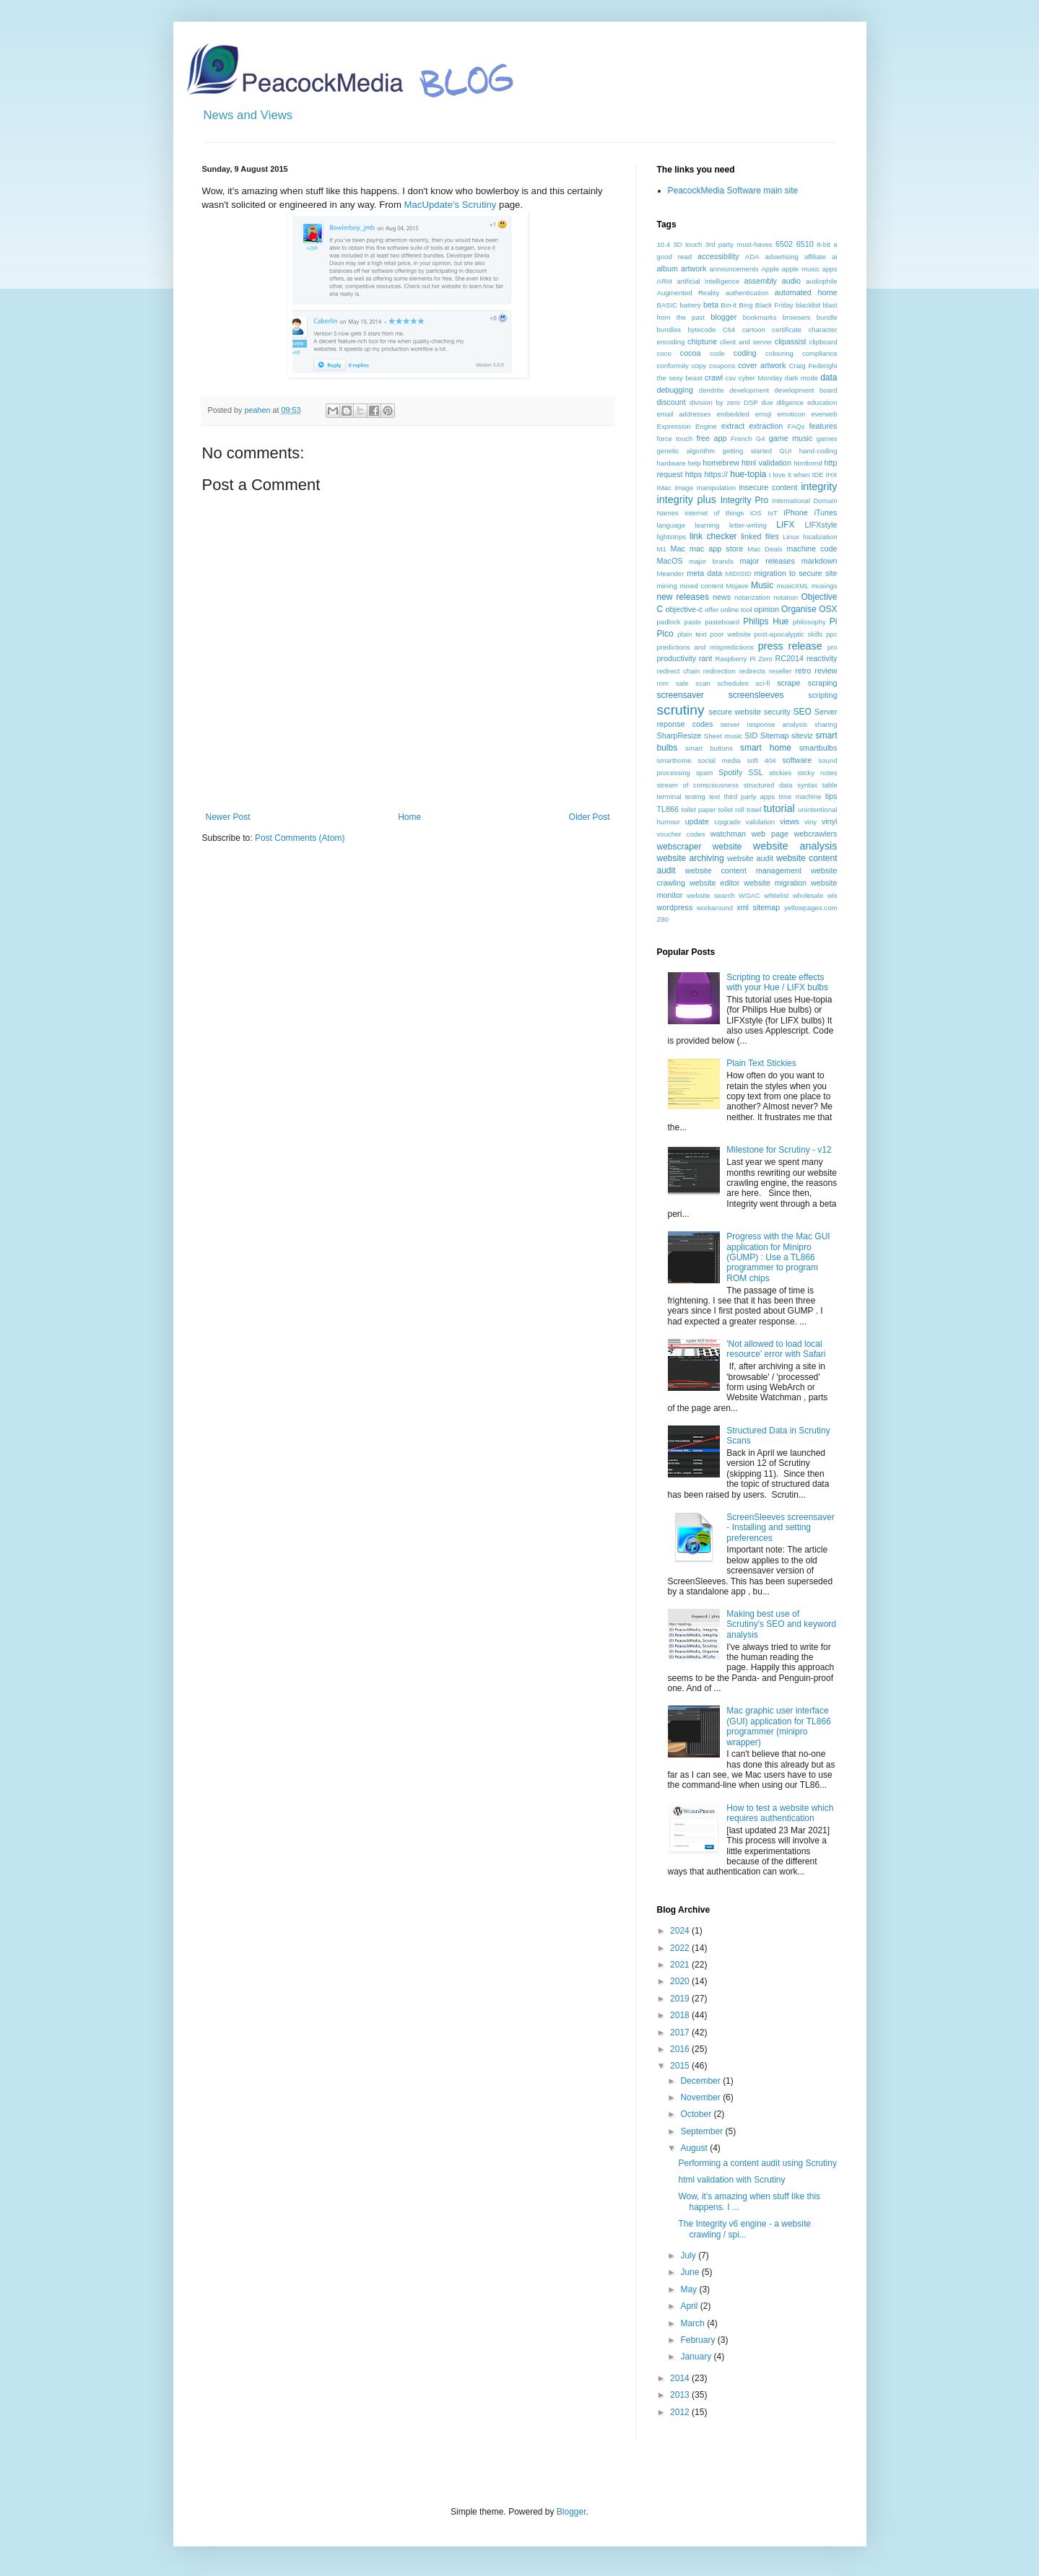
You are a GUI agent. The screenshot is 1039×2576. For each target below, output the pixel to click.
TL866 (668, 809)
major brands (711, 561)
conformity (673, 366)
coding (745, 353)
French (741, 438)
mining (667, 586)
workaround (715, 908)
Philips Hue (765, 621)
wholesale (808, 895)
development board (806, 390)
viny (810, 822)
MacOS (670, 560)
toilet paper (699, 809)
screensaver (680, 695)
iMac (664, 488)
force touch (675, 438)
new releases (683, 597)
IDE (818, 475)
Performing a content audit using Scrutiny (757, 2163)
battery (689, 305)
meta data (704, 573)
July (689, 2255)
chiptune (702, 341)
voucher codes (681, 834)
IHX (832, 475)
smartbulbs (818, 747)
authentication (747, 293)
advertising (782, 257)
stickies (780, 773)
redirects (752, 671)
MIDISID (738, 573)
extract (732, 426)
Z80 (663, 919)
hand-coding (818, 451)
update (697, 821)
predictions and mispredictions (706, 647)
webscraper (679, 847)
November (701, 2097)
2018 (681, 2015)
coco (664, 353)
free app (711, 438)
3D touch (687, 244)
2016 (681, 2049)
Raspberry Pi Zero (744, 659)
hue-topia (748, 474)
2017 (681, 2032)
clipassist (791, 341)
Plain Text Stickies (761, 1063)
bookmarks (760, 317)
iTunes (826, 512)
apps (830, 269)
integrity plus (687, 499)
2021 (681, 1965)
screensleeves (756, 695)
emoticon (791, 414)
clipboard (823, 342)
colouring (779, 353)
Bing (745, 305)
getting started (747, 451)
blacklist (808, 305)
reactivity (822, 658)
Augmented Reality (688, 293)
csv (731, 378)
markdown (819, 560)
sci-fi (763, 683)
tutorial (778, 808)
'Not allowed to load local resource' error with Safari (775, 1349)
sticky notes (817, 773)
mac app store (716, 548)
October (696, 2114)
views (789, 821)
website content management (743, 870)
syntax (807, 785)
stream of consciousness (698, 785)
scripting (822, 695)
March (693, 2323)
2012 (681, 2412)
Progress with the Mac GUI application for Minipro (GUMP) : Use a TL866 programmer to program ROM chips (778, 1257)
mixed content (701, 586)
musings (825, 586)
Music (762, 585)
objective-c (684, 609)
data (828, 377)
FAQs (796, 426)
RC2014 (789, 658)
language (671, 525)
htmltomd (808, 463)
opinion (766, 609)
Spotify (730, 772)
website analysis (795, 846)
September (702, 2131)
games (827, 438)
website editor (714, 882)
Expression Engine (687, 426)
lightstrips (672, 537)
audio (791, 280)
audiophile (822, 281)
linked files (760, 536)
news (722, 597)
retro (803, 670)
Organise (799, 609)
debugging (675, 389)
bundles (669, 329)
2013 (681, 2395)
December (701, 2081)
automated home (806, 292)
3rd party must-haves (739, 244)
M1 (661, 549)
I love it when (789, 475)
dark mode (801, 378)
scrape (788, 682)
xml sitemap (758, 907)
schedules (732, 683)
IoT (773, 513)
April (690, 2306)
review (825, 670)
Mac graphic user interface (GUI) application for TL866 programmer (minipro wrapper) (778, 1726)
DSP (751, 402)
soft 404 (761, 760)
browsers (797, 317)
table (830, 785)
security (777, 711)
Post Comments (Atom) (300, 838)
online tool (736, 610)
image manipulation (705, 488)
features (823, 426)
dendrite (711, 390)
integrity (819, 486)
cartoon (753, 329)
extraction (766, 426)
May (689, 2289)
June (690, 2272)
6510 (805, 244)
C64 (729, 329)
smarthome (674, 760)
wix (832, 895)
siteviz (802, 735)
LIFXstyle (821, 524)
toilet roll (731, 809)
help (693, 463)
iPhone (795, 512)
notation (785, 597)
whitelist (776, 895)
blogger (723, 317)
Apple (770, 269)
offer (711, 610)
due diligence (782, 402)
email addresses (684, 414)
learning (707, 525)
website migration (775, 882)
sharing (825, 724)
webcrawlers (816, 833)
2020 (681, 1981)
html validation (766, 462)
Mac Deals (764, 549)
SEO (802, 712)
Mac (678, 548)
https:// (716, 474)
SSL (755, 772)
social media (718, 760)
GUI (785, 451)
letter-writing (748, 525)
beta (710, 304)
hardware (671, 463)
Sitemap (774, 735)
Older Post (589, 817)
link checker (713, 536)
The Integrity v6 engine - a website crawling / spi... (744, 2229)
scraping (823, 682)
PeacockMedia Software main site (733, 190)
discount (671, 402)
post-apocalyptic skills (789, 634)
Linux (791, 537)
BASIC (667, 305)
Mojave (737, 586)
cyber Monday (761, 378)
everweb (824, 414)
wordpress (675, 907)
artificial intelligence (708, 281)
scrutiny (681, 709)
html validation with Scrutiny (731, 2180)
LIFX (785, 525)
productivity (677, 658)
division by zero (715, 402)
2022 (681, 1948)
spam (704, 773)
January (696, 2357)
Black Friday (774, 305)
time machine (799, 796)
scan (702, 683)
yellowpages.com (811, 908)
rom (663, 683)
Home (409, 817)
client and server (746, 342)
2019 (681, 1999)
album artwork (682, 268)
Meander (670, 573)
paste (692, 622)
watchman (728, 833)
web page (770, 833)
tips (831, 796)
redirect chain (678, 671)
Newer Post (228, 817)
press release (790, 646)
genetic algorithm (686, 451)
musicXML (792, 586)
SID (750, 735)
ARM (664, 281)
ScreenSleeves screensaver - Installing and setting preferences (780, 1527)
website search (711, 895)
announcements (733, 269)
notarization (752, 597)
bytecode (701, 329)
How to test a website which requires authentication (779, 1813)
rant (706, 658)
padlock (669, 622)
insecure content (768, 487)
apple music (801, 269)
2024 (681, 1931)
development (749, 390)
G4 (760, 438)
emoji (763, 414)
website (727, 847)
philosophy (809, 622)
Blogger (571, 2512)
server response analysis (764, 724)
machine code (811, 548)
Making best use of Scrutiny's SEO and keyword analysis (781, 1624)
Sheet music (723, 736)
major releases (767, 560)
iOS (756, 513)
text (714, 796)
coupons (722, 366)
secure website (735, 711)
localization (820, 537)
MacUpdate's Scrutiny (450, 204)
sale (682, 683)
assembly (760, 280)
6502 (784, 244)
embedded (732, 414)
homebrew (721, 462)
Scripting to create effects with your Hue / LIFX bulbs (777, 982)
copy (699, 366)
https (693, 474)
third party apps (749, 796)
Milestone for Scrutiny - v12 (778, 1150)
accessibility (718, 256)
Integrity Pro (744, 500)
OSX (828, 609)
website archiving (690, 858)
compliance (820, 353)
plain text (691, 634)
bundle (827, 317)
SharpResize (679, 735)
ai (834, 257)
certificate (786, 329)
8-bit (823, 244)
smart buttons (709, 748)
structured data (768, 785)
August (695, 2148)
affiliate (815, 257)
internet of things (714, 513)
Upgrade (727, 822)
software (797, 760)
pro (832, 647)
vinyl (830, 821)
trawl (754, 809)
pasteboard (722, 622)
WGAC (749, 895)
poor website (730, 634)
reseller (780, 671)
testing (695, 796)
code (717, 353)
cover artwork (762, 365)
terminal (669, 796)
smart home (765, 748)
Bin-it (728, 305)
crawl (714, 377)
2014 (681, 2378)
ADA (752, 257)
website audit (750, 858)
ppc (831, 634)
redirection (719, 671)
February (698, 2340)
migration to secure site (796, 573)
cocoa (690, 353)
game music (791, 438)
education (822, 402)
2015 (681, 2066)
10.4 (664, 244)
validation (760, 822)
